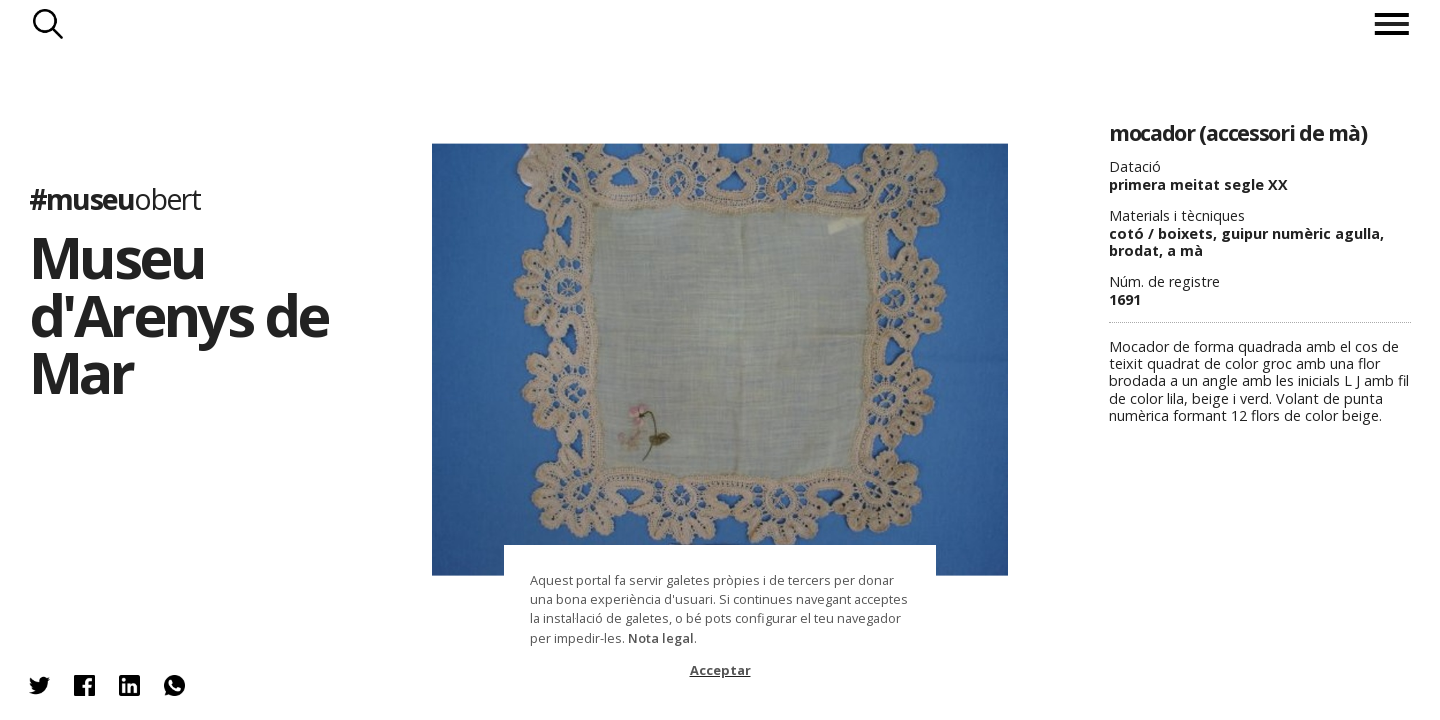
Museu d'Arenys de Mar (178, 314)
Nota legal (661, 638)
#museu (114, 198)
